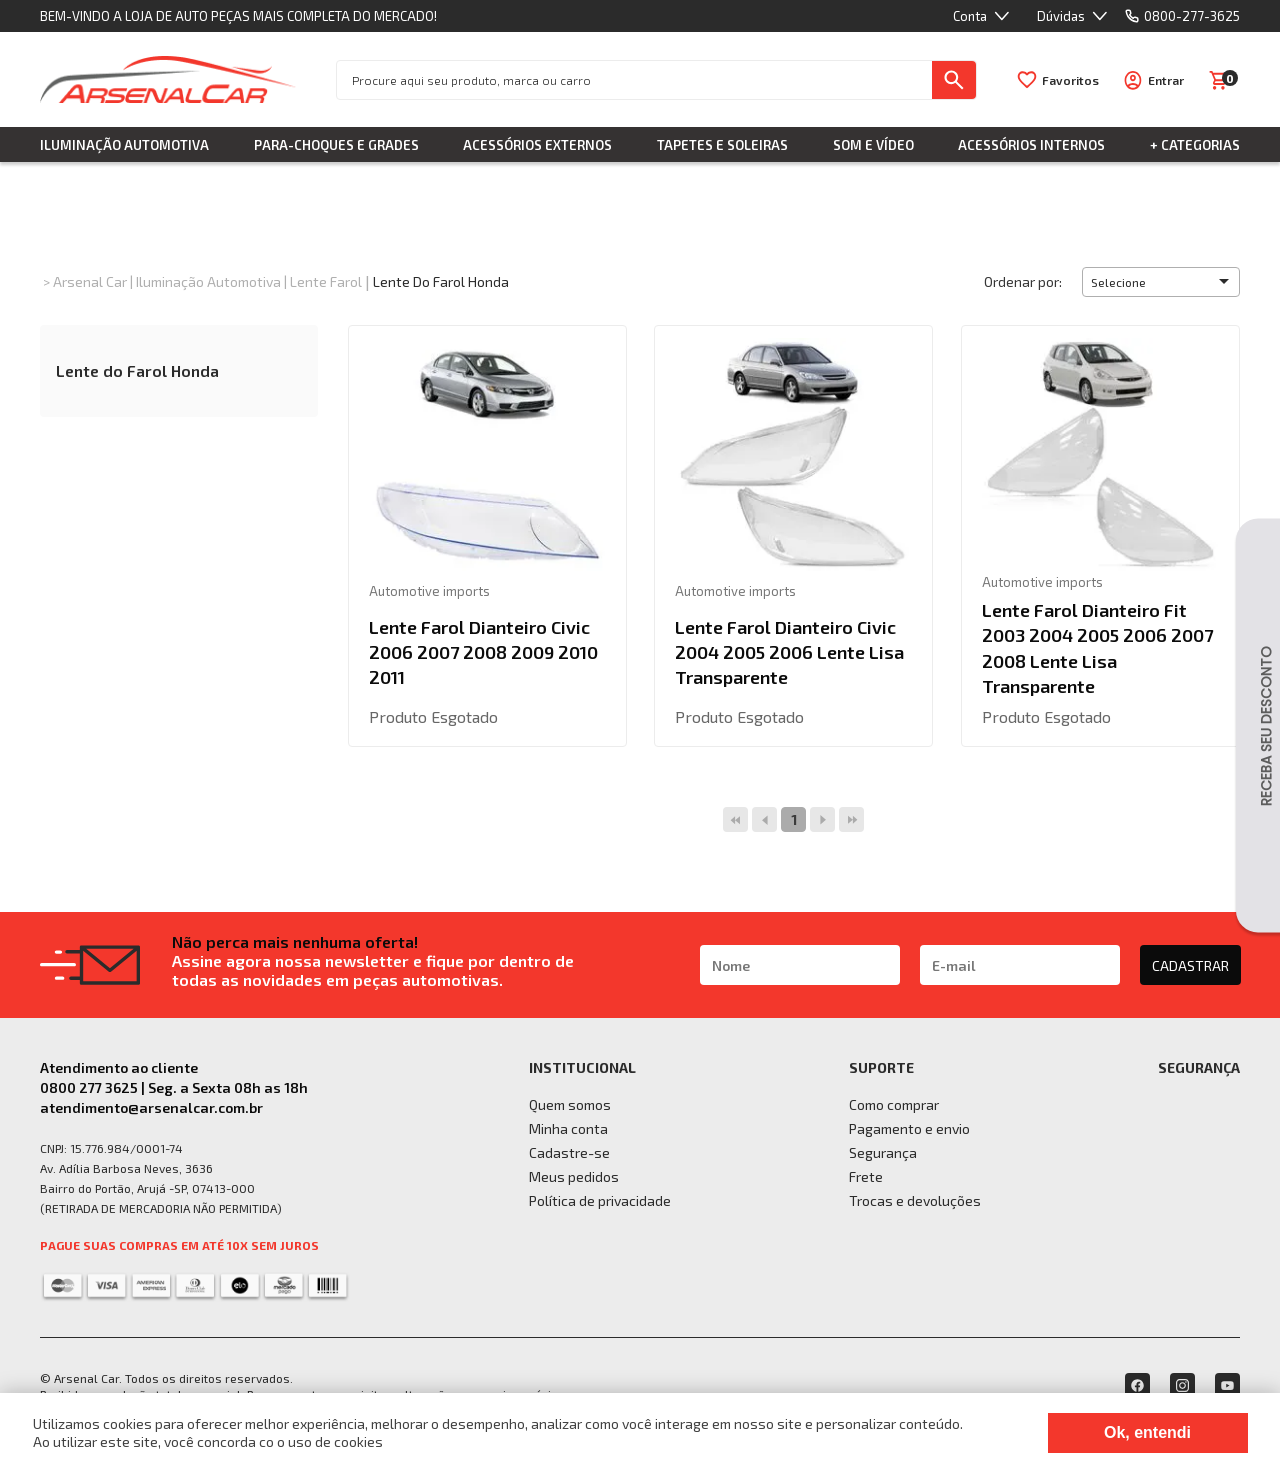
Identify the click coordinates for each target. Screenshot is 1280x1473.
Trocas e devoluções (915, 1200)
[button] (1161, 282)
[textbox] (634, 80)
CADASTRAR (1190, 965)
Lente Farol (326, 281)
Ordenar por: (1023, 281)
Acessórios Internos (1031, 145)
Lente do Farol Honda (441, 281)
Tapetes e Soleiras (722, 145)
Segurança (883, 1152)
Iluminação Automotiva (124, 145)
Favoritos (1070, 80)
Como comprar (894, 1104)
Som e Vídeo (873, 145)
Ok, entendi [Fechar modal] (1147, 1432)
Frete (866, 1176)
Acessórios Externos (537, 145)
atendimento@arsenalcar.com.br (151, 1107)
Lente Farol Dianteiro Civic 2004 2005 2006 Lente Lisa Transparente (789, 652)
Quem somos (570, 1104)
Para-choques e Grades (336, 145)
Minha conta (568, 1128)
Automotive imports (429, 591)
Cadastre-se (569, 1152)
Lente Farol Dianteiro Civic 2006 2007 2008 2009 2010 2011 (483, 652)
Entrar (1166, 80)
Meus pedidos (574, 1176)
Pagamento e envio (909, 1128)
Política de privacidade (600, 1200)
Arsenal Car (90, 281)
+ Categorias (1195, 145)
